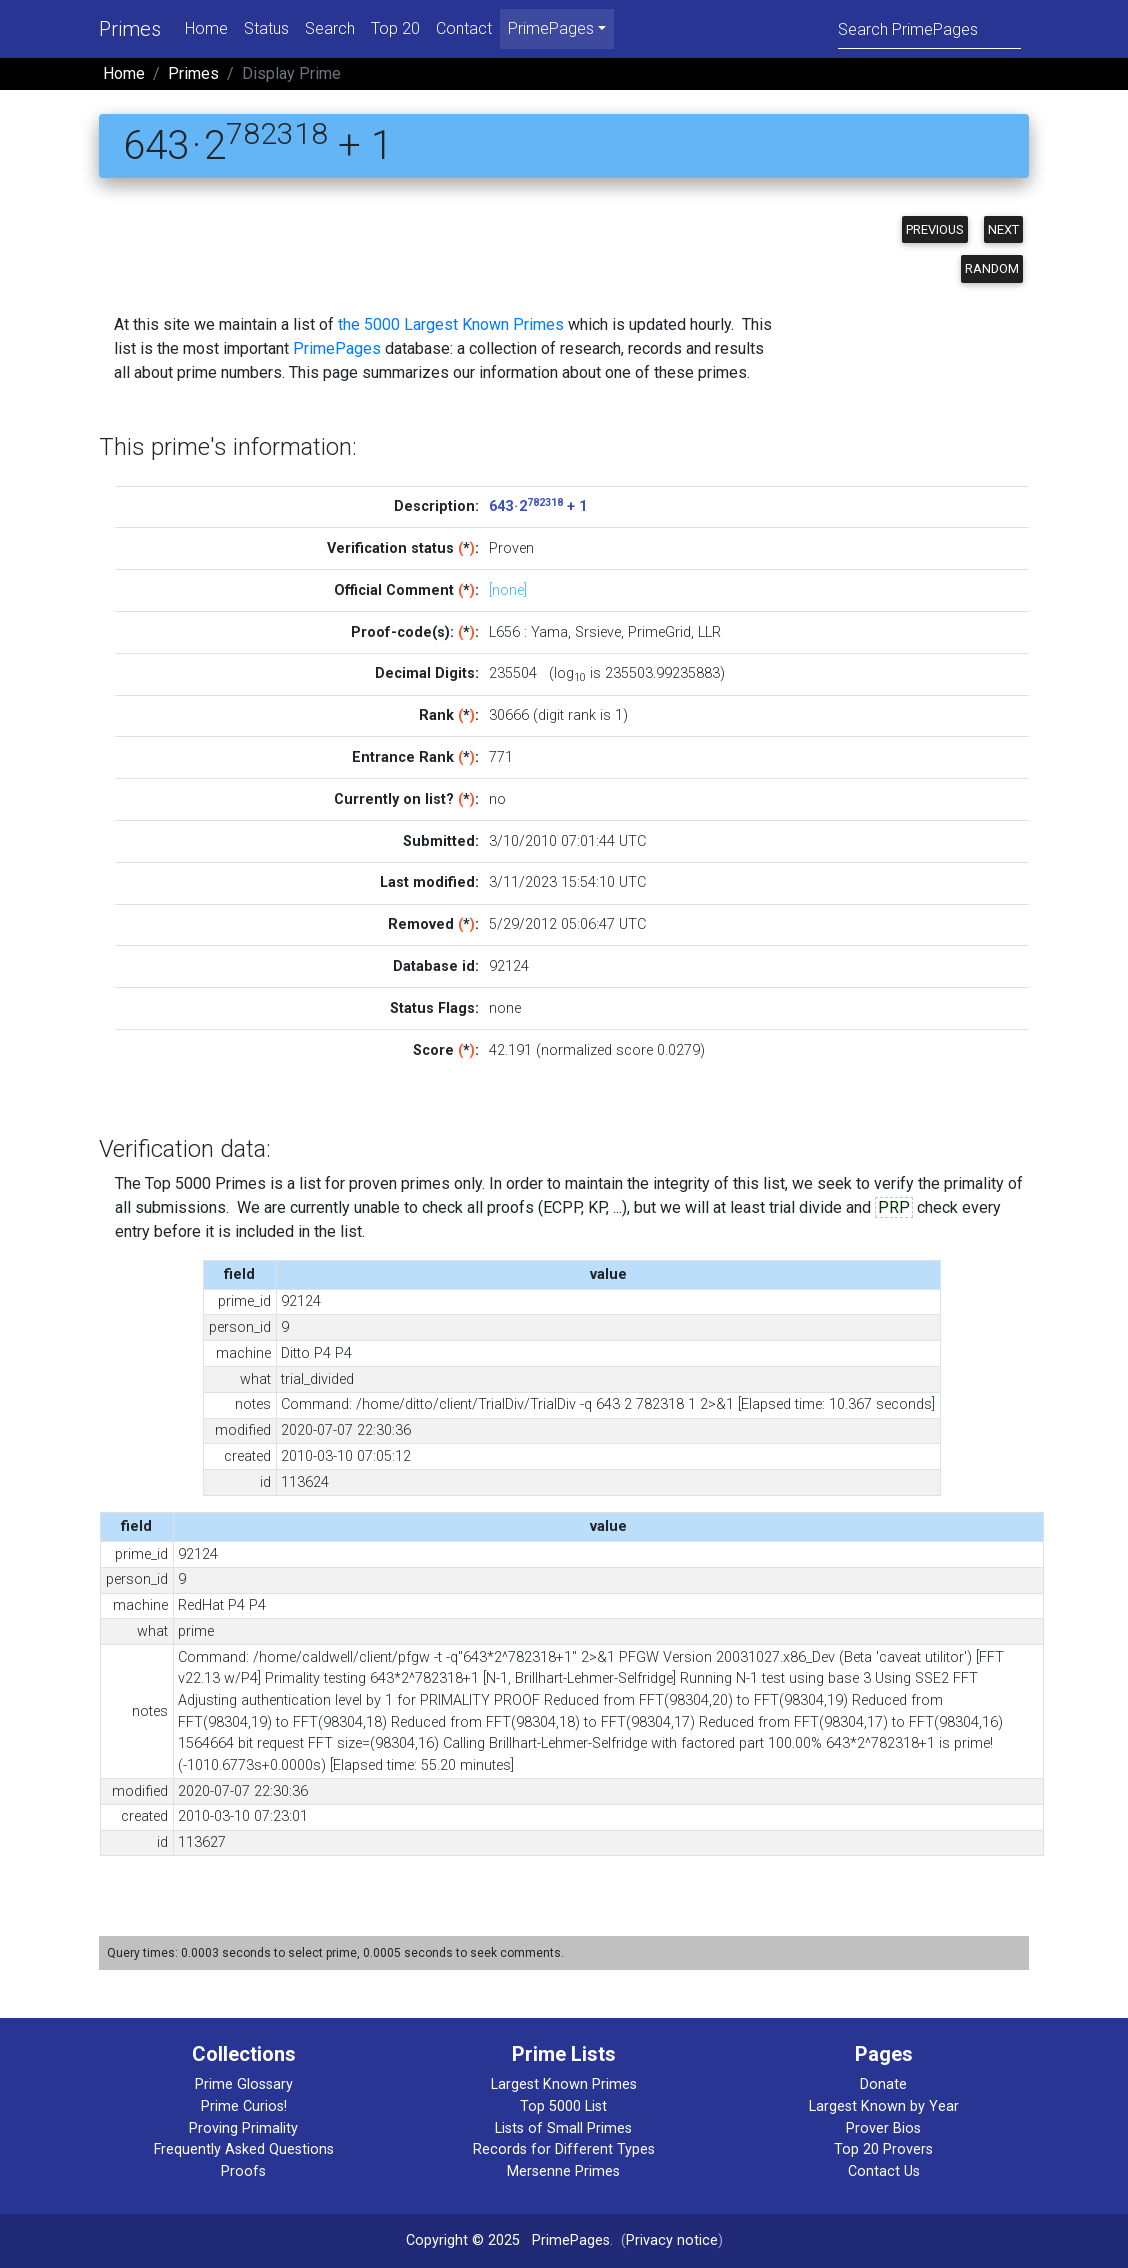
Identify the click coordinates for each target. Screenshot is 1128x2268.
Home (206, 28)
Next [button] (1003, 229)
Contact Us (884, 2171)
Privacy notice (672, 2240)
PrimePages (337, 348)
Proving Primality (243, 2128)
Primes (130, 29)
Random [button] (992, 268)
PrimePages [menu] (551, 28)
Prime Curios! (244, 2106)
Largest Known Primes (564, 2084)
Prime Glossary (244, 2084)
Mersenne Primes (563, 2171)
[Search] (929, 28)
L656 (504, 632)
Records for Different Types (564, 2149)
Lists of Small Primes (563, 2128)
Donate (883, 2084)
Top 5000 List (563, 2106)
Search (330, 28)
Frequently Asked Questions (244, 2149)
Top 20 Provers (883, 2149)
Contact (464, 28)
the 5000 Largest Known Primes (451, 324)
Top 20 (395, 28)
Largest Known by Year (884, 2106)
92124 (509, 966)
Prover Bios (883, 2128)
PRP (894, 1207)
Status (266, 28)
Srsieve (598, 632)
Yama (549, 632)
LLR (709, 632)
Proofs (243, 2171)
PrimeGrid (659, 632)
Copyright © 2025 (463, 2240)
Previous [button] (935, 229)
